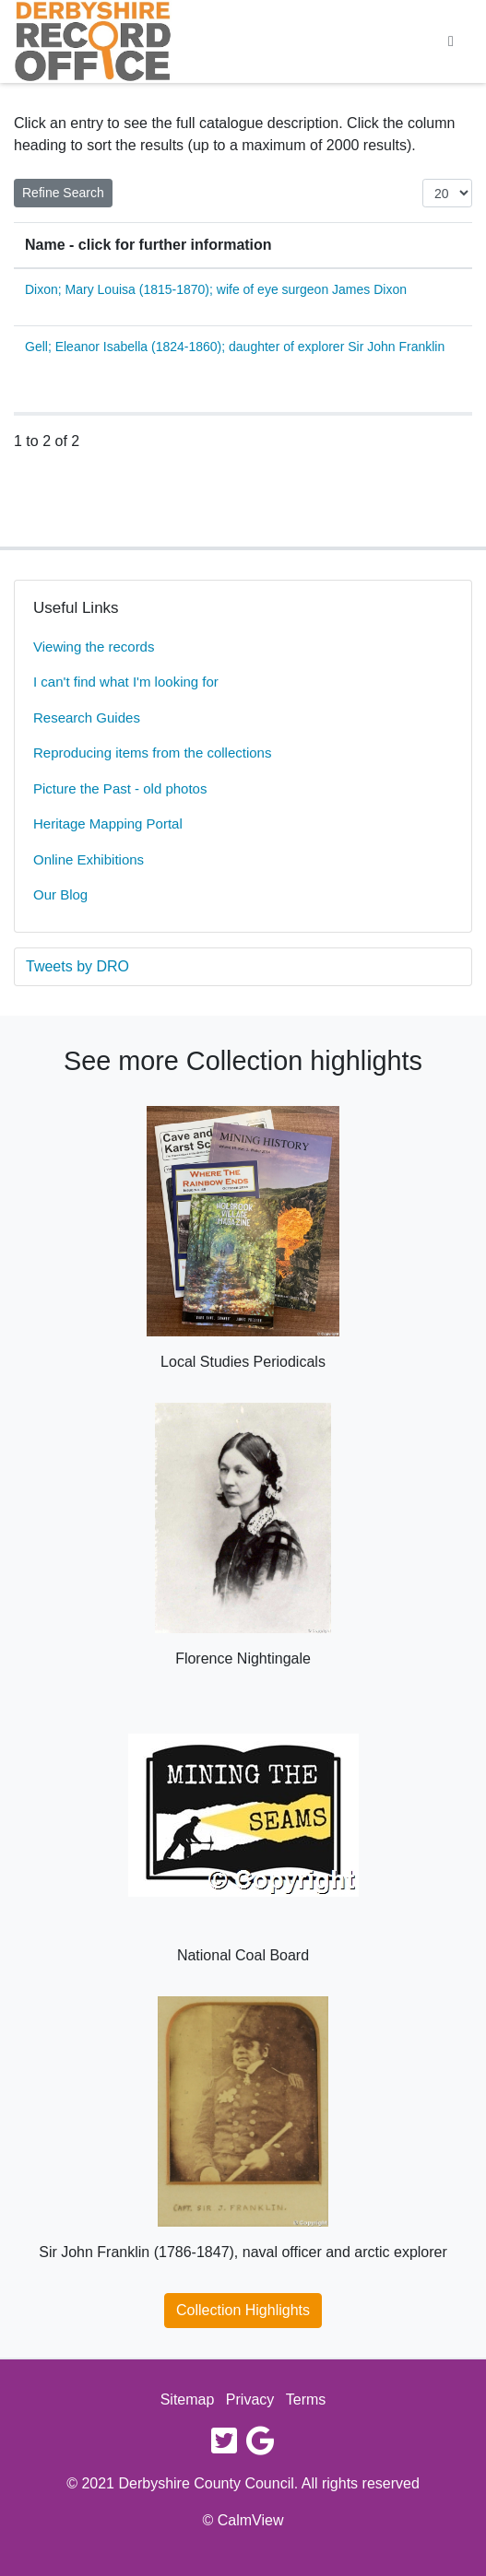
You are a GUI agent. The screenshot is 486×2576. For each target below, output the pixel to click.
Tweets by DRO (77, 966)
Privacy (250, 2399)
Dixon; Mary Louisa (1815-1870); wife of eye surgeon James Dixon (216, 289)
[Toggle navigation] (451, 41)
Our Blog (60, 894)
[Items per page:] (447, 193)
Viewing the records (93, 646)
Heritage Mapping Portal (108, 823)
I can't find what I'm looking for (126, 681)
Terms (306, 2399)
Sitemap (187, 2399)
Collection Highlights (243, 2310)
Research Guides (86, 717)
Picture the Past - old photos (120, 788)
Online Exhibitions (88, 859)
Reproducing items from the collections (152, 752)
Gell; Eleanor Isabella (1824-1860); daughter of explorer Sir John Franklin (235, 346)
